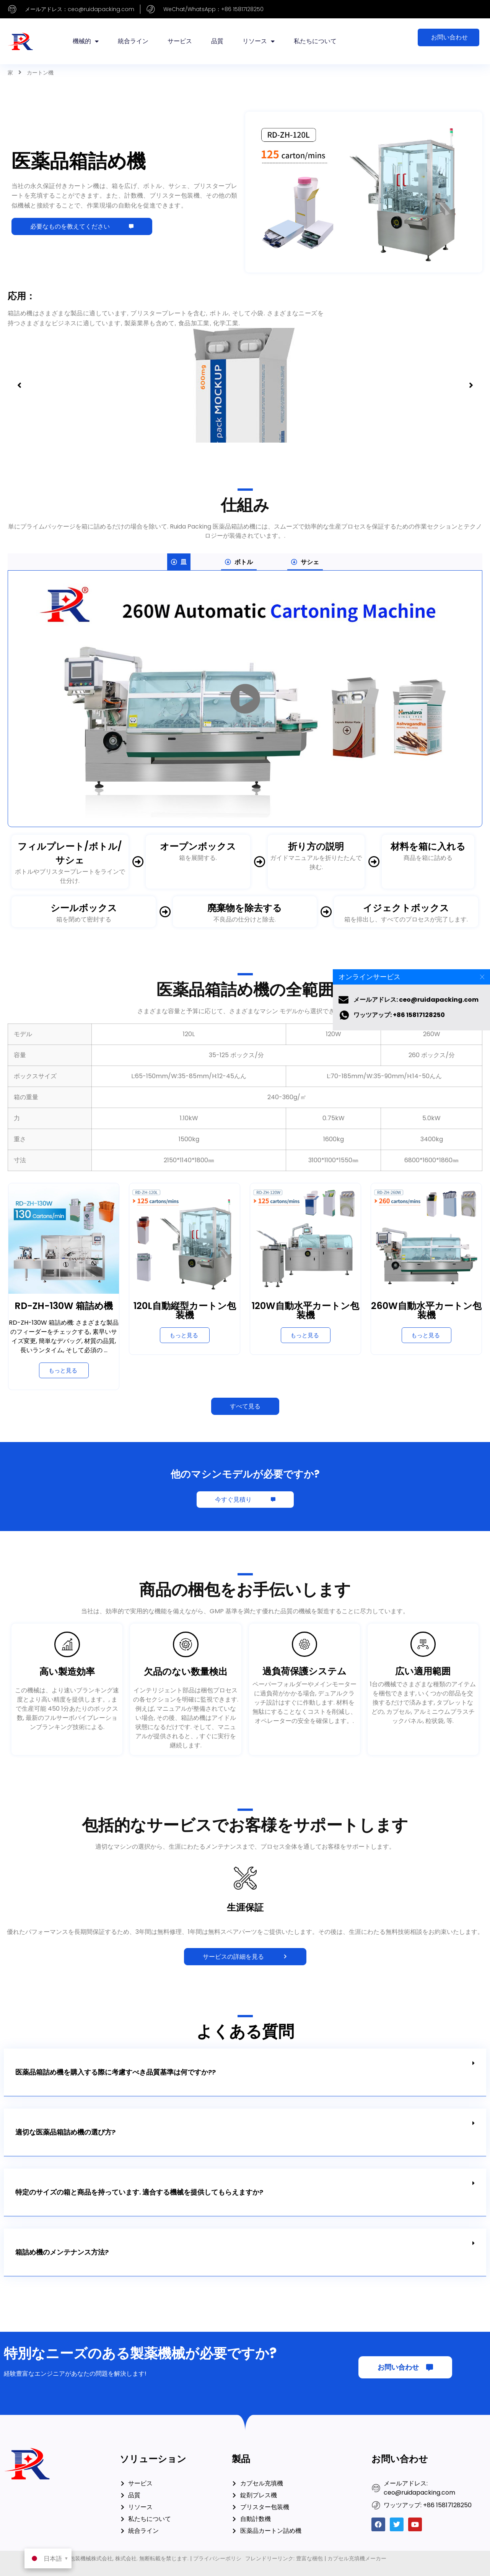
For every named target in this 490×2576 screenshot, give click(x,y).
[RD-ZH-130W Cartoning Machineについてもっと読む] (64, 1370)
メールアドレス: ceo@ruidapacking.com (416, 999)
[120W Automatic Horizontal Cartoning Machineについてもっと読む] (305, 1335)
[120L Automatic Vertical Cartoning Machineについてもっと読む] (185, 1335)
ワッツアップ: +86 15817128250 (399, 1015)
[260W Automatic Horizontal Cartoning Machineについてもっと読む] (426, 1335)
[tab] (178, 562)
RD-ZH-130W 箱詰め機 (64, 1305)
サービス (180, 41)
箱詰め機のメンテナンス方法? (62, 2252)
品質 (217, 41)
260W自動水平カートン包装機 (426, 1310)
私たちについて (315, 41)
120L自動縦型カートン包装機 (184, 1310)
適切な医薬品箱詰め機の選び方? (65, 2132)
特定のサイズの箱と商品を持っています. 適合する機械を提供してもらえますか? (139, 2192)
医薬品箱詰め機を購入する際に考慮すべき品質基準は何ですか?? (115, 2072)
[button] (19, 385)
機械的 (86, 41)
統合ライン (133, 41)
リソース (259, 41)
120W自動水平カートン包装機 (305, 1310)
